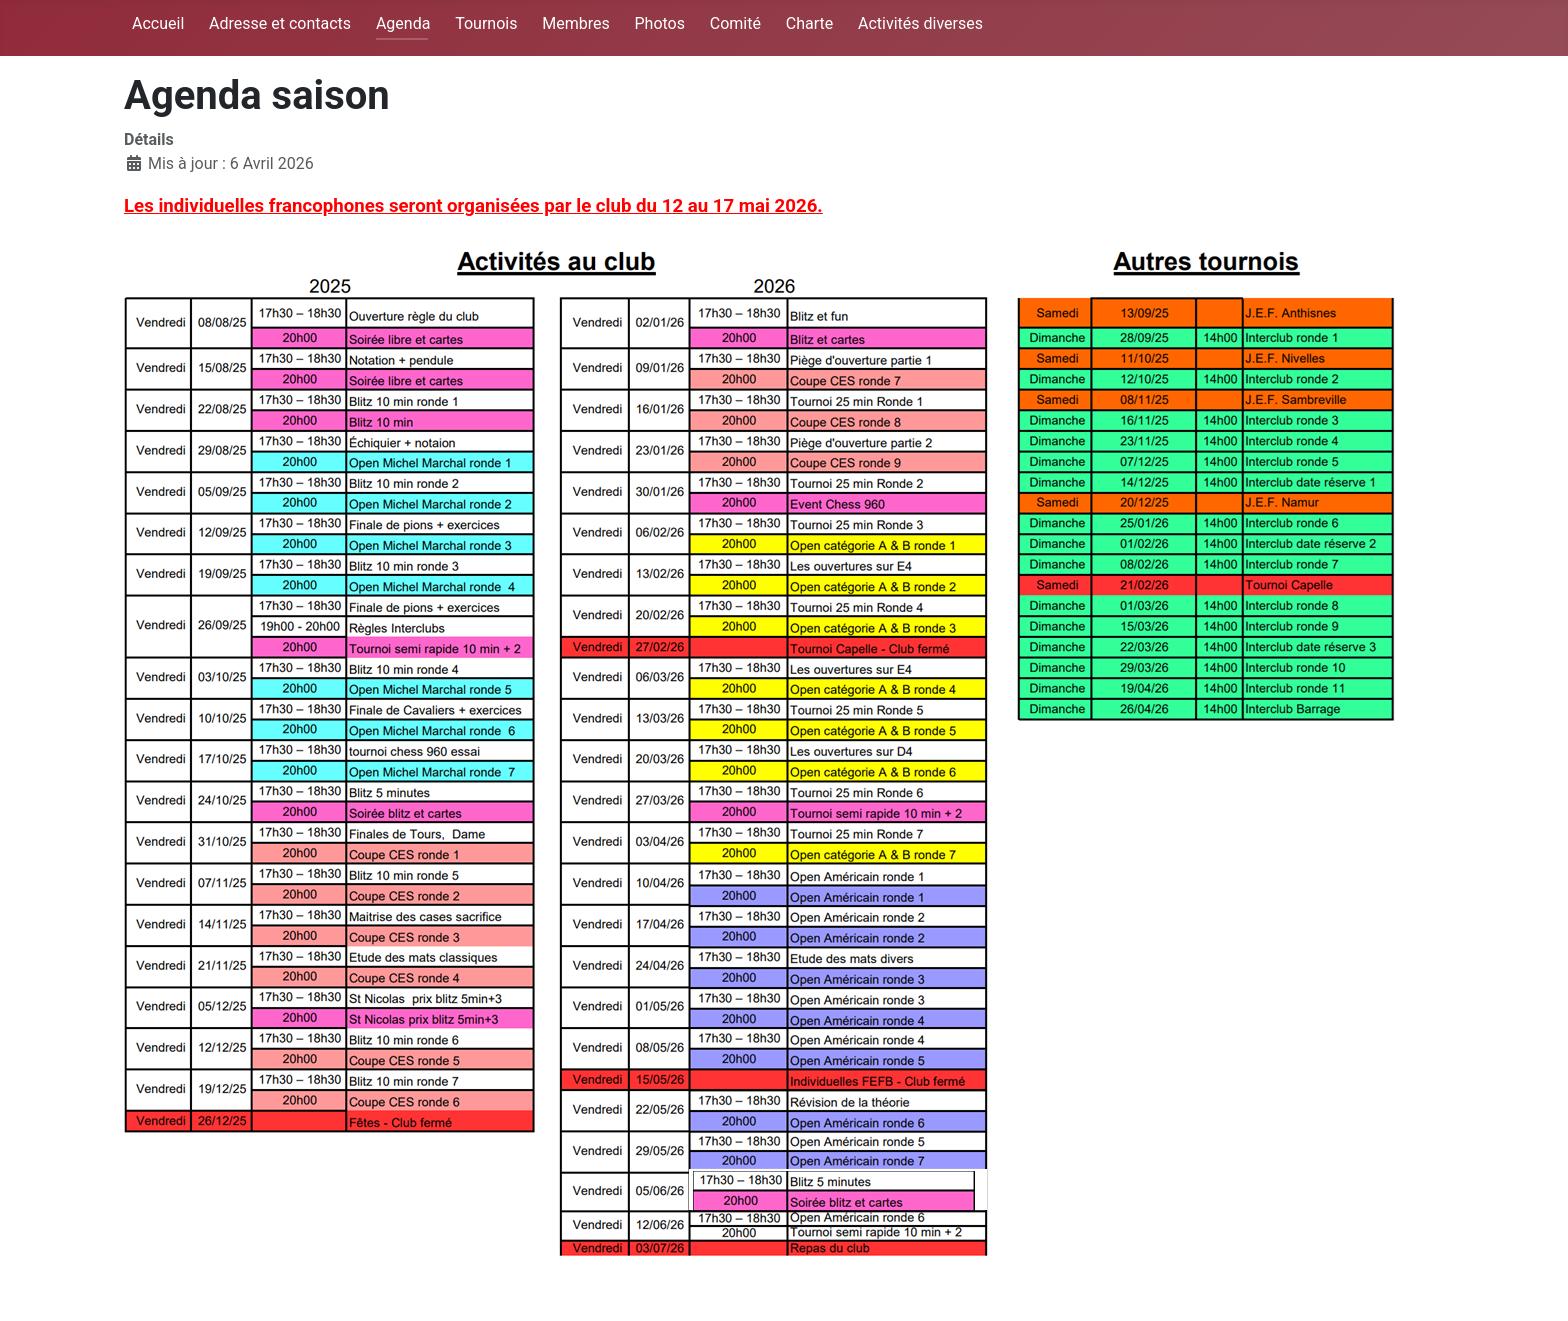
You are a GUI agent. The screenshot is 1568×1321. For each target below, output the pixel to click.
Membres (575, 23)
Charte (809, 23)
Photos (659, 23)
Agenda (403, 23)
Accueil (158, 23)
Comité (735, 23)
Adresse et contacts (280, 23)
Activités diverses (920, 23)
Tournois (486, 23)
